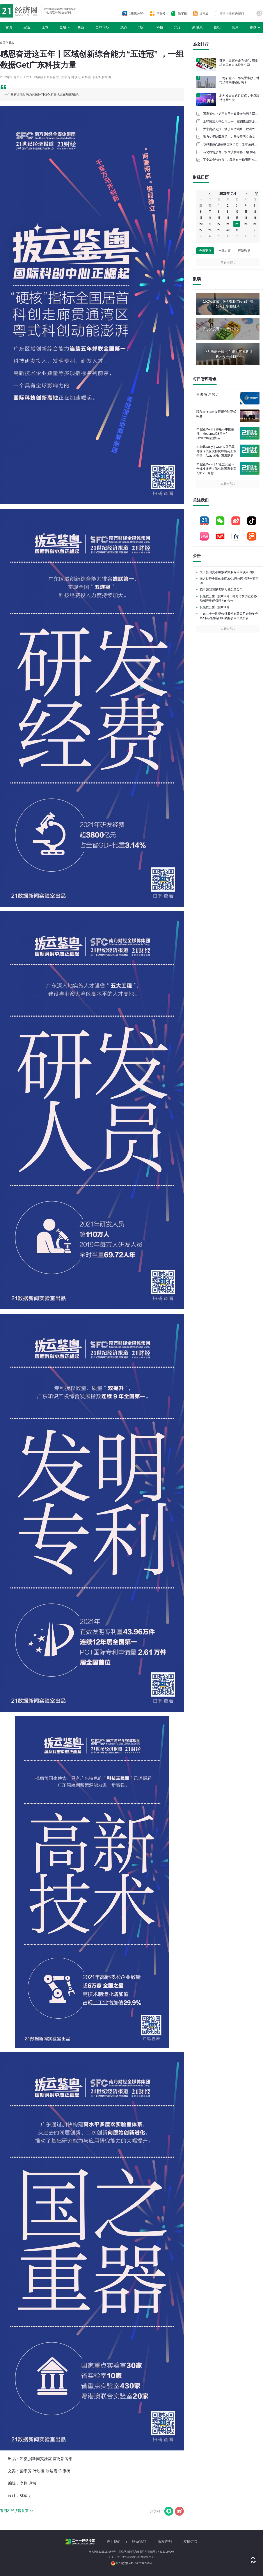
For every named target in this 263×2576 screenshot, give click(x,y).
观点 (123, 27)
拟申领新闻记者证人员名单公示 (221, 589)
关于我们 (114, 2541)
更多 (253, 27)
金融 (62, 27)
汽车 (177, 27)
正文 (11, 42)
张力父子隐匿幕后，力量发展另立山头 (229, 136)
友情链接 (190, 2541)
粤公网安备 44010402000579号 (131, 2563)
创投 (217, 27)
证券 (44, 27)
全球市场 (102, 27)
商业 (80, 27)
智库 (235, 27)
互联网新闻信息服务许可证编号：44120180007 (146, 2551)
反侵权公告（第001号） (216, 607)
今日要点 (205, 250)
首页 (8, 27)
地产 (141, 27)
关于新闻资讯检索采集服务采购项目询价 (227, 572)
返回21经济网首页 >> (17, 2511)
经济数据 (244, 250)
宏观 (26, 27)
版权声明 (165, 2541)
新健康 (197, 27)
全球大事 (225, 250)
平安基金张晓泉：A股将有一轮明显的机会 (231, 159)
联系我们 (139, 2541)
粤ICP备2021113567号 (102, 2551)
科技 (159, 27)
